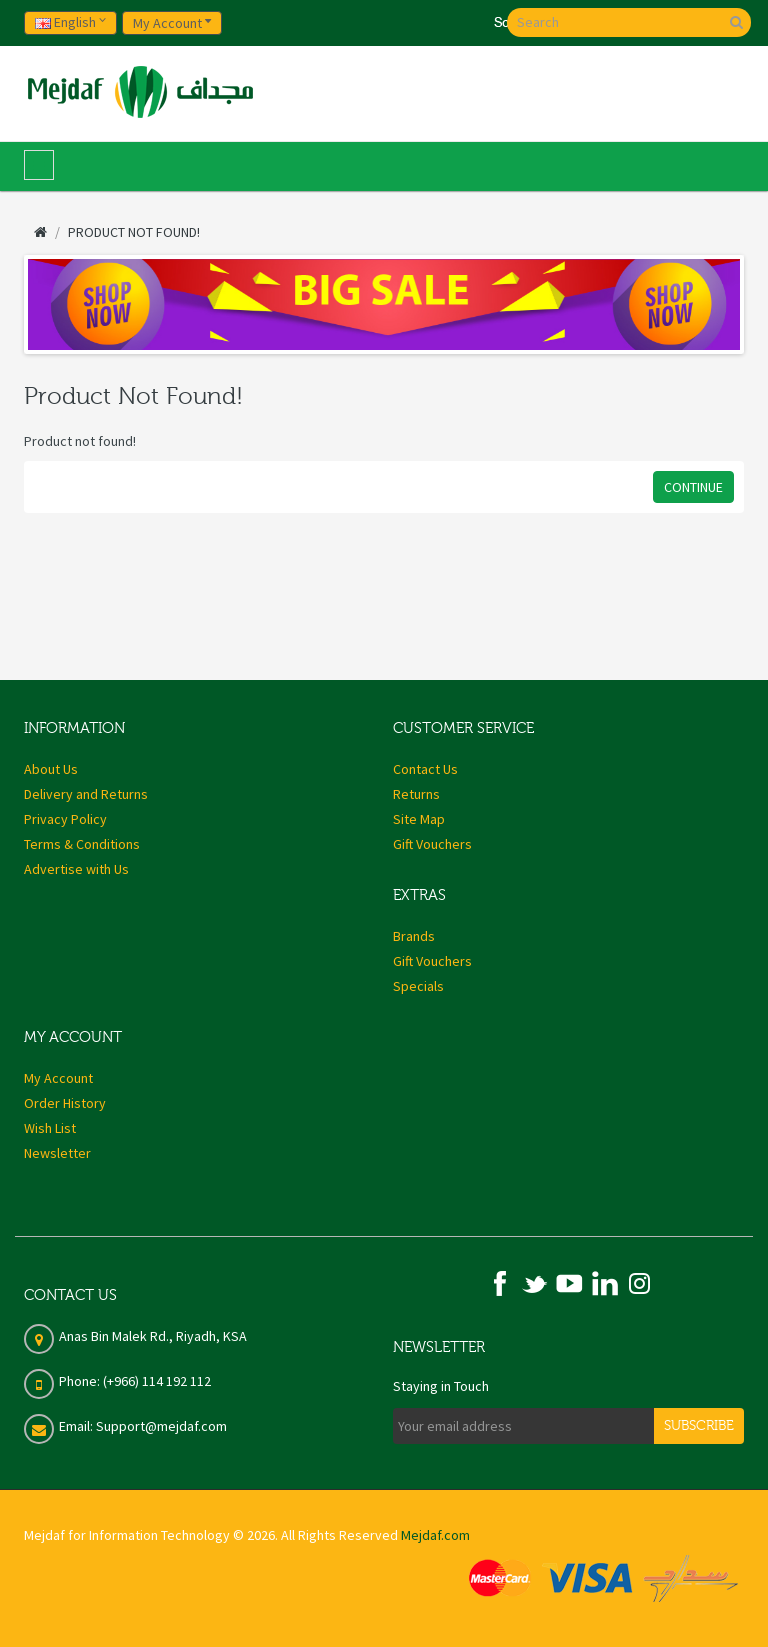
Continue (693, 487)
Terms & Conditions (82, 844)
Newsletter (57, 1153)
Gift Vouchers (432, 844)
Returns (416, 794)
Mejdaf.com (435, 1535)
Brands (414, 936)
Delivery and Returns (86, 794)
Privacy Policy (65, 819)
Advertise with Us (76, 869)
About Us (51, 769)
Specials (418, 986)
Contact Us (425, 769)
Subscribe (699, 1426)
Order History (65, 1103)
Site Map (419, 819)
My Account (58, 1078)
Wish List (50, 1128)
